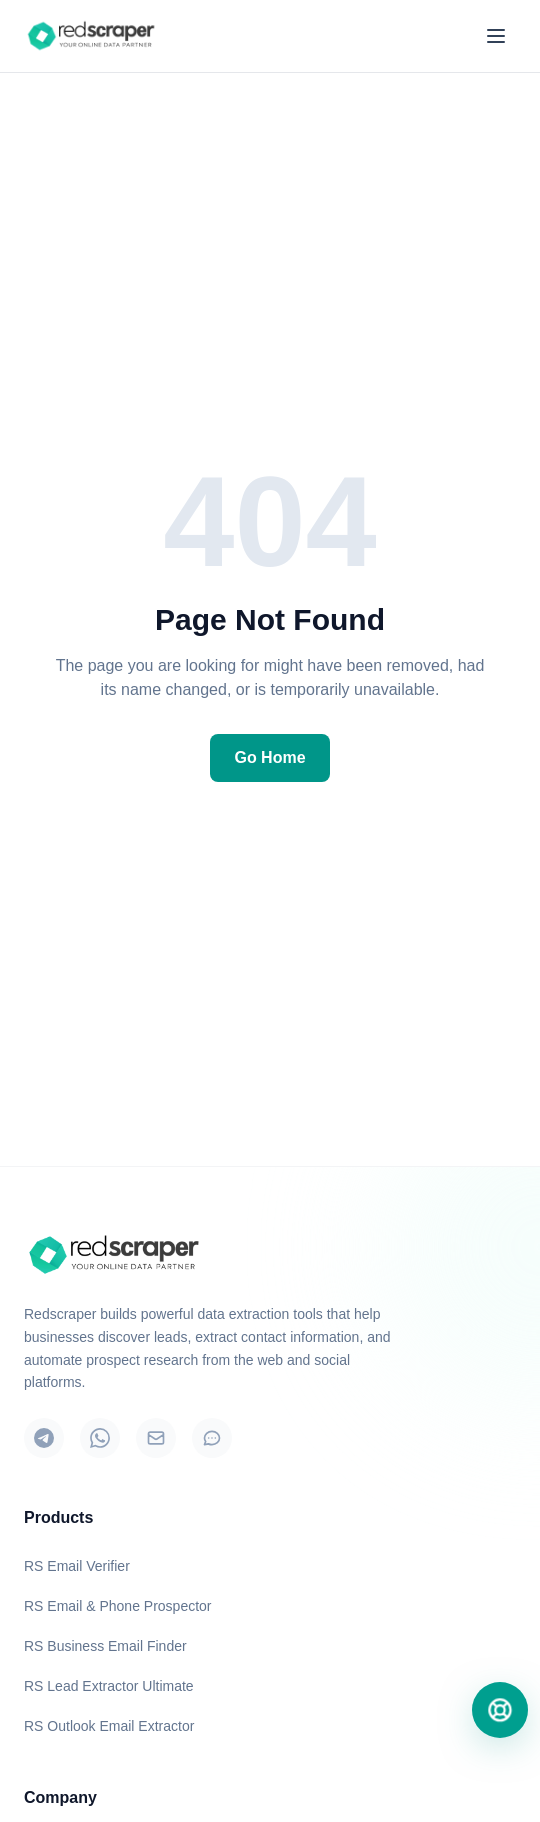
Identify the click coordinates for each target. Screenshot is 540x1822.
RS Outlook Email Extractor (109, 1726)
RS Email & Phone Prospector (118, 1606)
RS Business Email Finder (105, 1646)
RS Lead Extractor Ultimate (109, 1686)
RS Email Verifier (77, 1566)
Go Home (269, 757)
